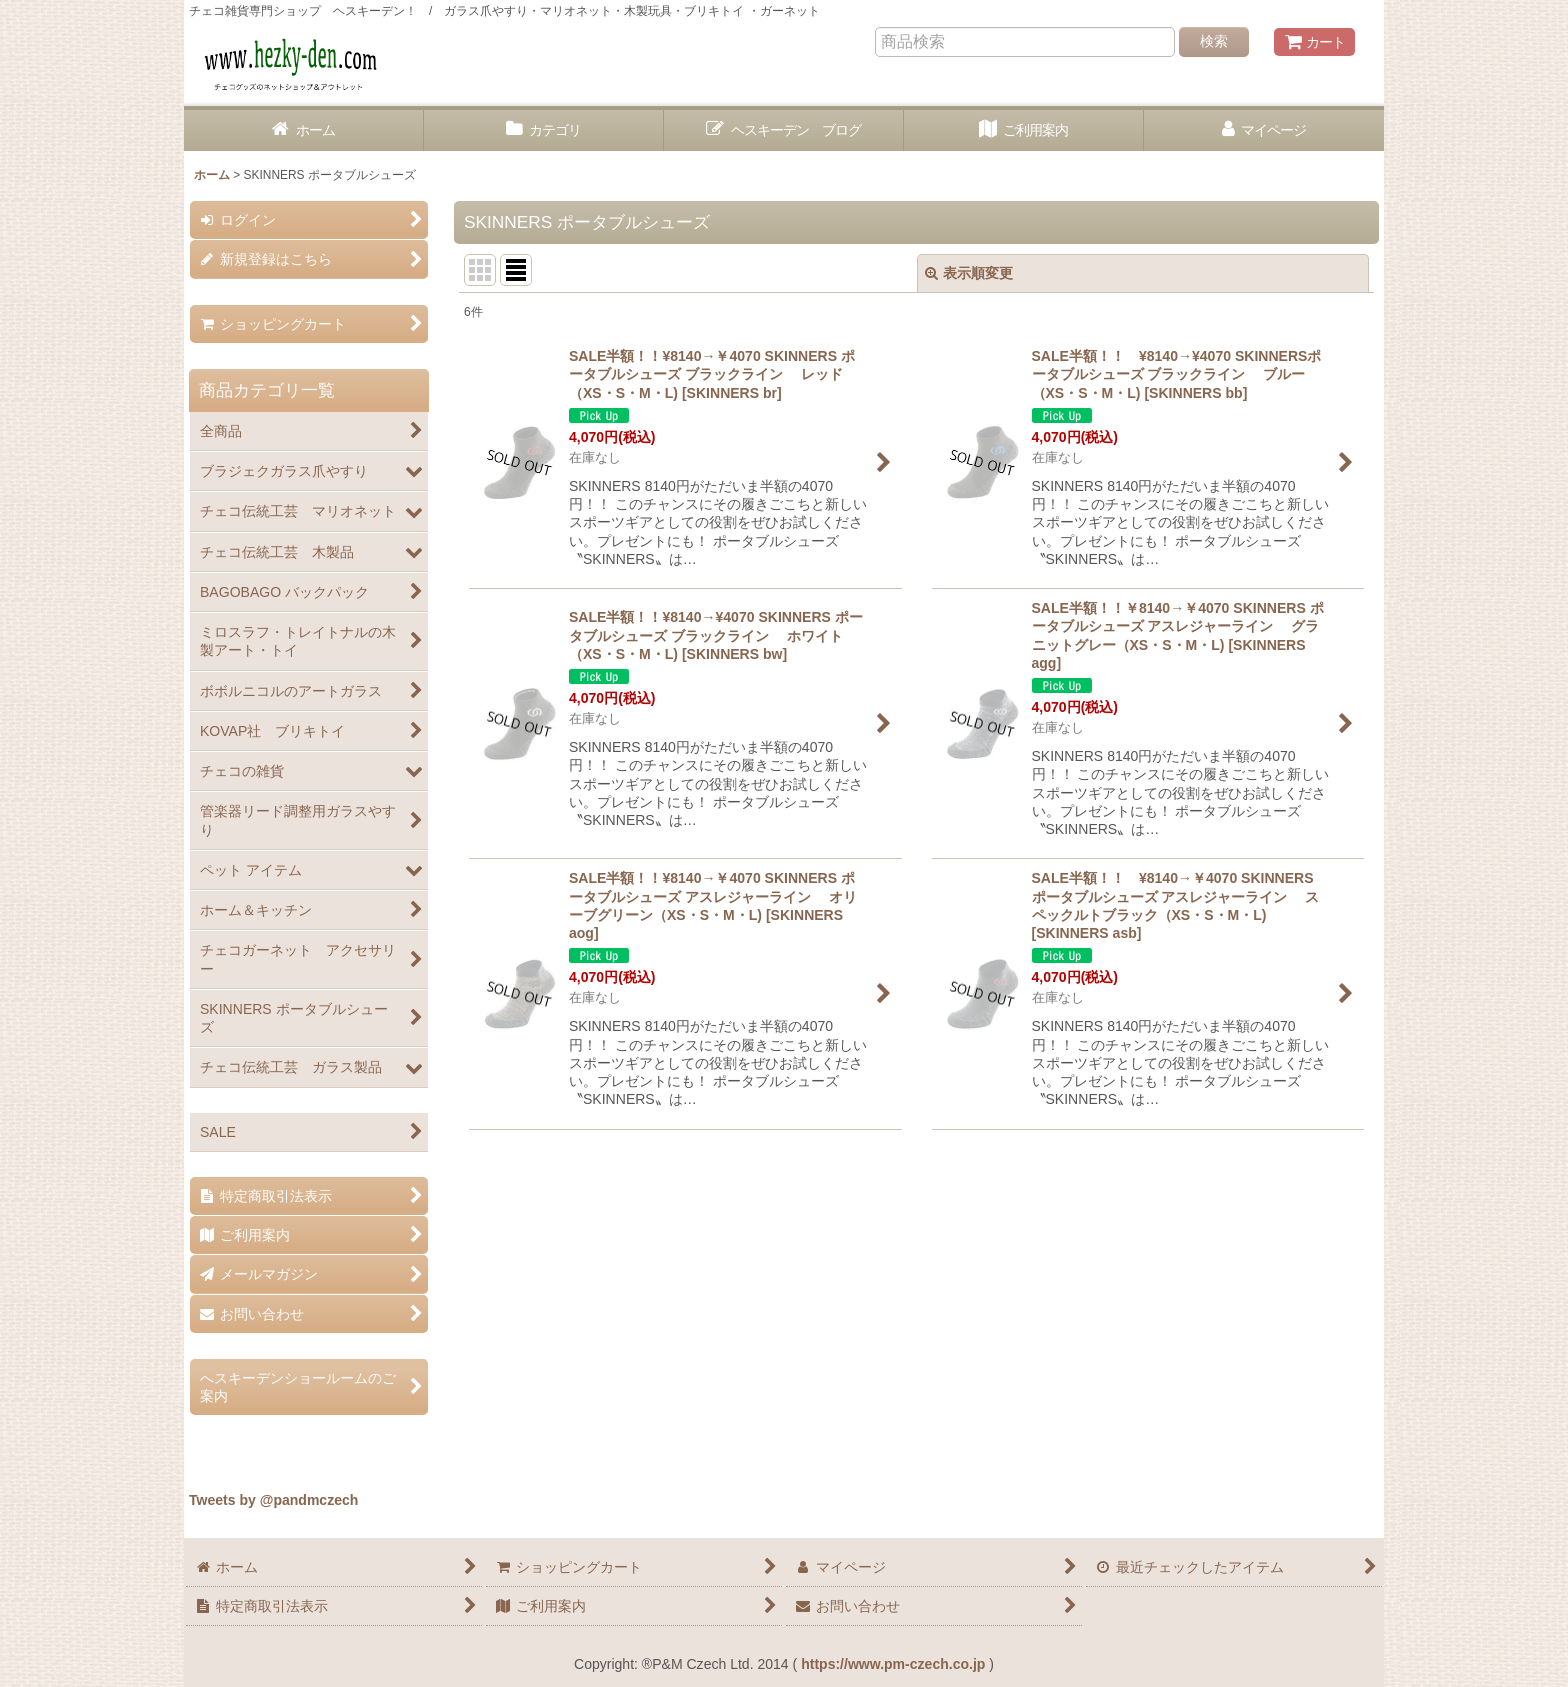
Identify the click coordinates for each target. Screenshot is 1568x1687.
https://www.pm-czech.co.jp (893, 1664)
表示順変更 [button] (969, 273)
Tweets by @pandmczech (273, 1500)
